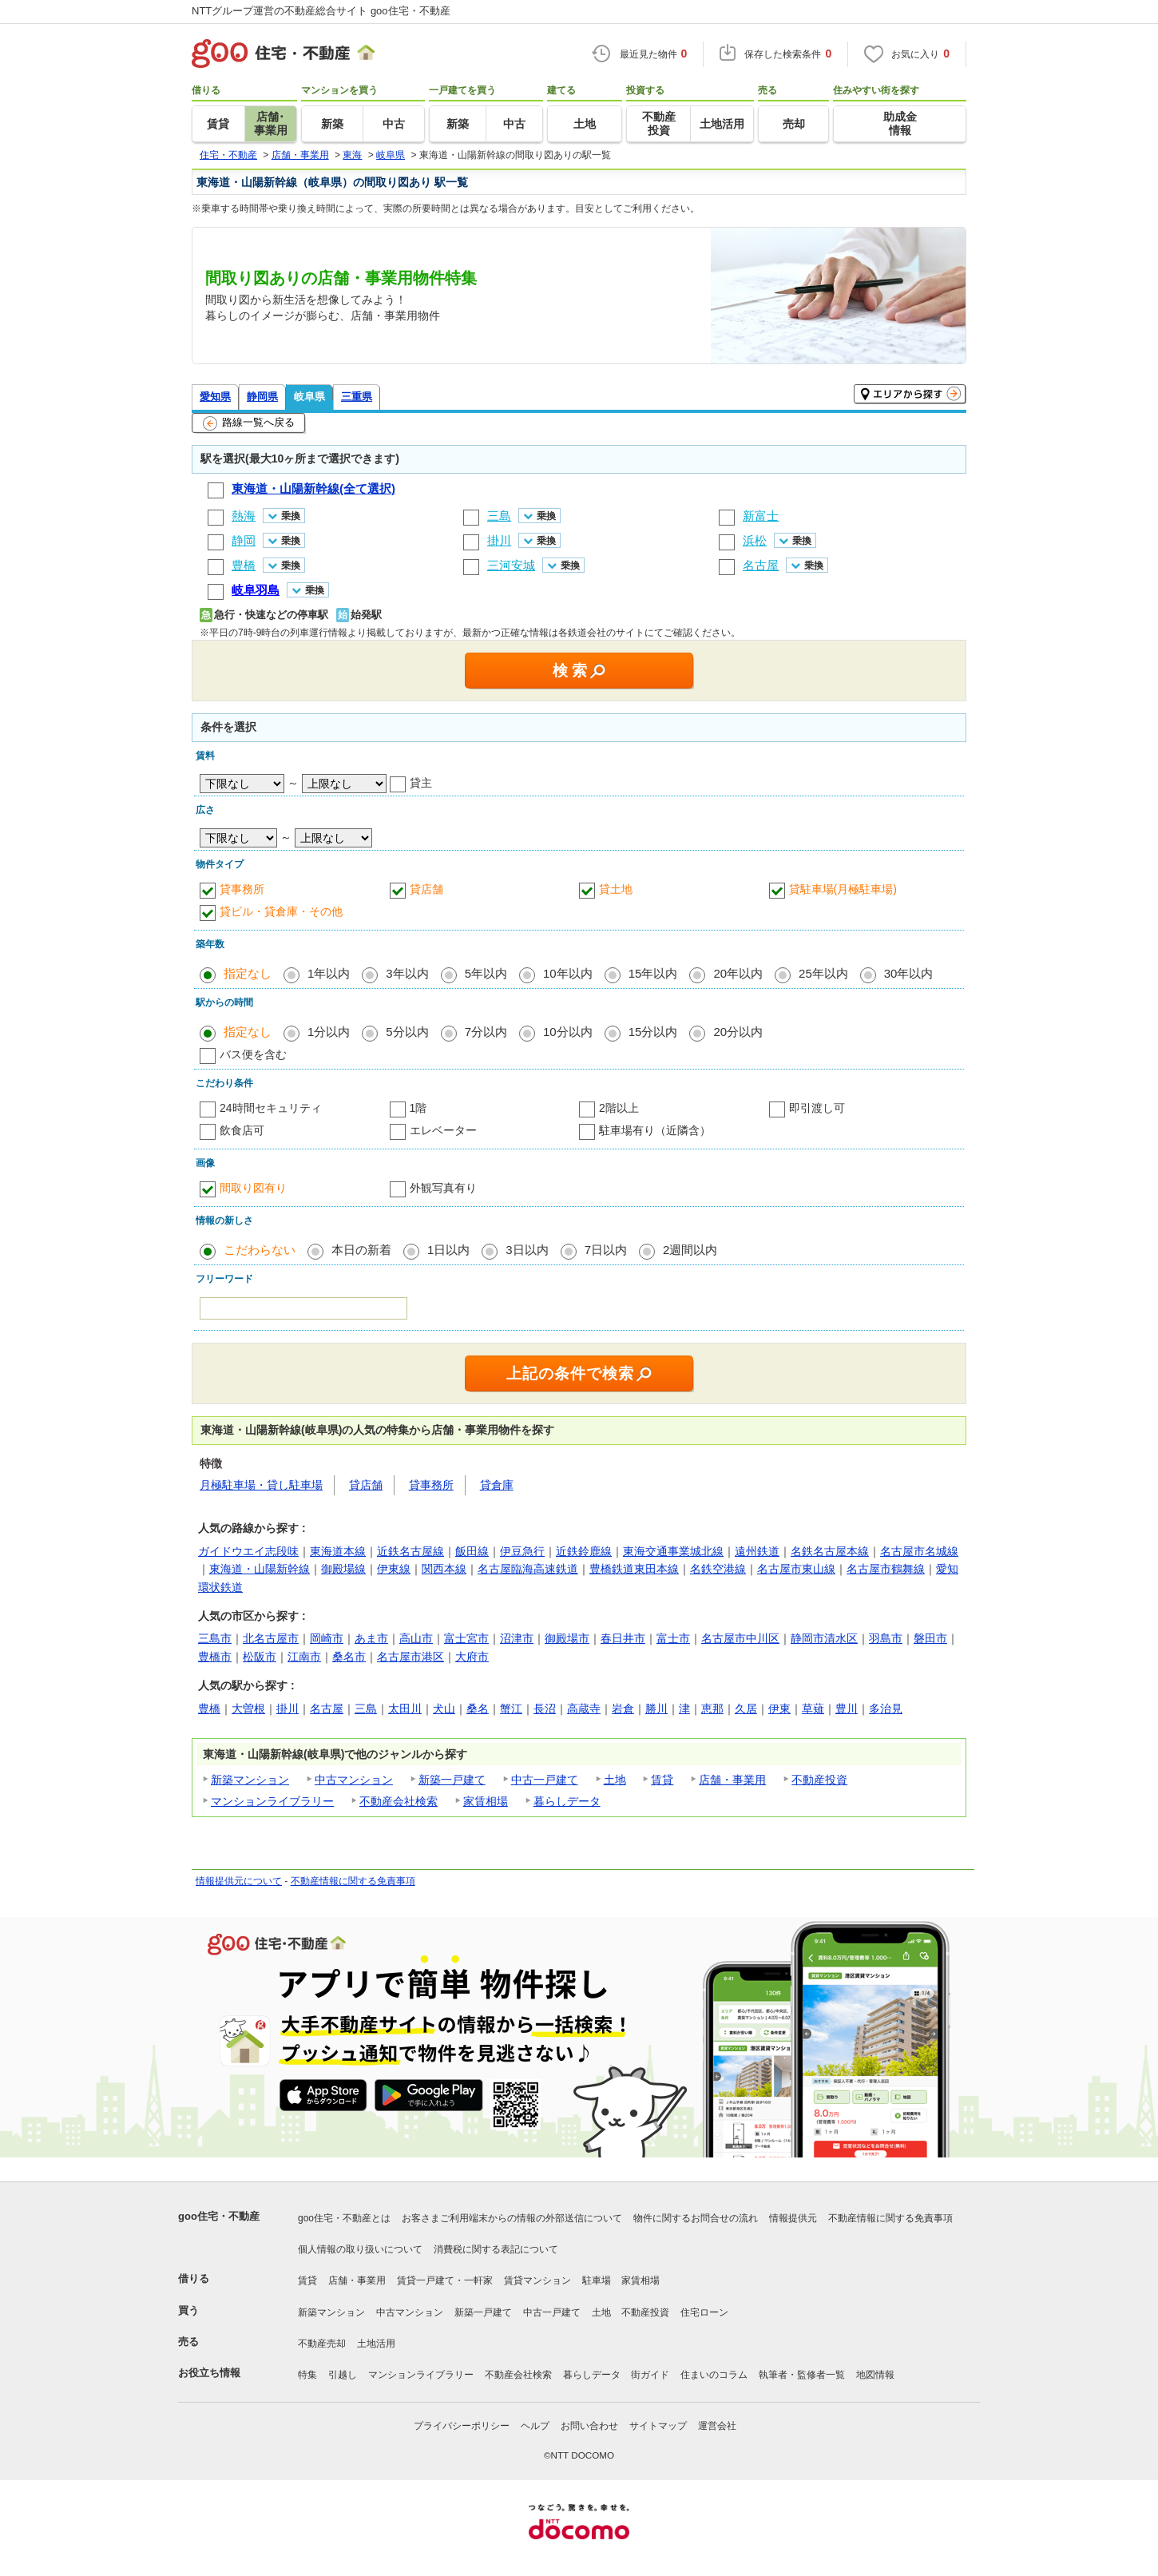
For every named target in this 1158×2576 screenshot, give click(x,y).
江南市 (304, 1656)
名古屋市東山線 (796, 1568)
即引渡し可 (817, 1107)
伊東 (779, 1708)
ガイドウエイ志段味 (248, 1551)
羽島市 (885, 1638)
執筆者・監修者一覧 (802, 2374)
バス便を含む (253, 1054)
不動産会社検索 (398, 1801)
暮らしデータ (567, 1801)
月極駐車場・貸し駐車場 (261, 1485)
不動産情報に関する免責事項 (353, 1881)
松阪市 (259, 1656)
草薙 (813, 1708)
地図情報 (875, 2374)
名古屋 (326, 1708)
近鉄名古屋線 (410, 1551)
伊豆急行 (522, 1551)
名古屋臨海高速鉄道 (528, 1568)
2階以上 (619, 1107)
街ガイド (650, 2374)
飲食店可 (242, 1130)
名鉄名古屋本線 (830, 1551)
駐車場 (596, 2280)
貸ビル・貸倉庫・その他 (281, 911)
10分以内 (568, 1031)
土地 (615, 1779)
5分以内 (407, 1031)
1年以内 (328, 973)
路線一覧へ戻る (249, 423)
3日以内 (527, 1249)
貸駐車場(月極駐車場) (843, 889)
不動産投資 (819, 1779)
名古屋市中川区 (740, 1638)
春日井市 (623, 1638)
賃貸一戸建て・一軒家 (445, 2280)
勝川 (656, 1708)
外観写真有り (443, 1187)
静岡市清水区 (824, 1638)
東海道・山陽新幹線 (259, 1568)
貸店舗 (426, 889)
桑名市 (349, 1656)
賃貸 (662, 1779)
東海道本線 (338, 1551)
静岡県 (262, 397)
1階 (418, 1107)
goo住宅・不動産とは (344, 2218)
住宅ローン (704, 2312)
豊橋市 (215, 1656)
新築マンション (250, 1779)
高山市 (416, 1638)
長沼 (544, 1708)
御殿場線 (343, 1568)
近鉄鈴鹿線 (584, 1551)
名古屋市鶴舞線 (886, 1568)
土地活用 (376, 2343)
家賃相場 (485, 1801)
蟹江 (511, 1708)
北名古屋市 (271, 1638)
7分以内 (486, 1031)
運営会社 (717, 2425)
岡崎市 (326, 1638)
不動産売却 (322, 2343)
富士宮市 (466, 1638)
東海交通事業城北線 (673, 1551)
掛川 (287, 1708)
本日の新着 (361, 1249)
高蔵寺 (584, 1708)
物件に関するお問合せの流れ (695, 2218)
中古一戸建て (544, 1779)
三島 (366, 1708)
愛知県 (215, 397)
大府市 (472, 1656)
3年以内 (407, 973)
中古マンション (354, 1779)
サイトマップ (658, 2425)
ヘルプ (535, 2425)
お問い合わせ (589, 2425)
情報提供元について (239, 1881)
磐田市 (930, 1638)
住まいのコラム (714, 2374)
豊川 (846, 1708)
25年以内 (823, 973)
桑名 (477, 1708)
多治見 (885, 1708)
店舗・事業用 (732, 1779)
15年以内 (653, 973)
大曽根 (248, 1708)
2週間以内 (690, 1249)
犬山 (444, 1708)
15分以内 (653, 1031)
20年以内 (738, 973)
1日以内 (448, 1249)
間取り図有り (253, 1187)
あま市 (371, 1638)
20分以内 (738, 1031)
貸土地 (616, 889)
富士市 (673, 1638)
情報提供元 (793, 2218)
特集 (307, 2374)
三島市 (215, 1638)
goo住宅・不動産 (219, 2216)
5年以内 (486, 973)
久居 (746, 1708)
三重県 (356, 397)
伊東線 (393, 1568)
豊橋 (209, 1708)
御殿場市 (567, 1638)
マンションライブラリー (272, 1801)
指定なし (248, 973)
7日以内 (606, 1249)
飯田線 (472, 1551)
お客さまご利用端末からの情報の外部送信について (512, 2218)
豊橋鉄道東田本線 (634, 1568)
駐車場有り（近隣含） (655, 1130)
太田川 (405, 1708)
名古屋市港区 (410, 1656)
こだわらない (259, 1249)
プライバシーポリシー (462, 2425)
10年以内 (568, 973)
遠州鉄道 (757, 1551)
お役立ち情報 (209, 2373)
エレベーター (443, 1130)
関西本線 (444, 1568)
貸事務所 (242, 889)
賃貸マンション (537, 2280)
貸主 (421, 782)
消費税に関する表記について (496, 2249)
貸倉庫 (497, 1485)
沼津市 (516, 1638)
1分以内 (328, 1031)
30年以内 (909, 973)
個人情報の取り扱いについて (360, 2249)
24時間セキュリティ (271, 1107)
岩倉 (623, 1708)
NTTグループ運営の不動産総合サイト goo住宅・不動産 (321, 11)
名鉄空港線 (718, 1568)
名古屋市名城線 (919, 1551)
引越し (342, 2374)
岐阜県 (309, 397)
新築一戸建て (452, 1779)
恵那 (712, 1708)
